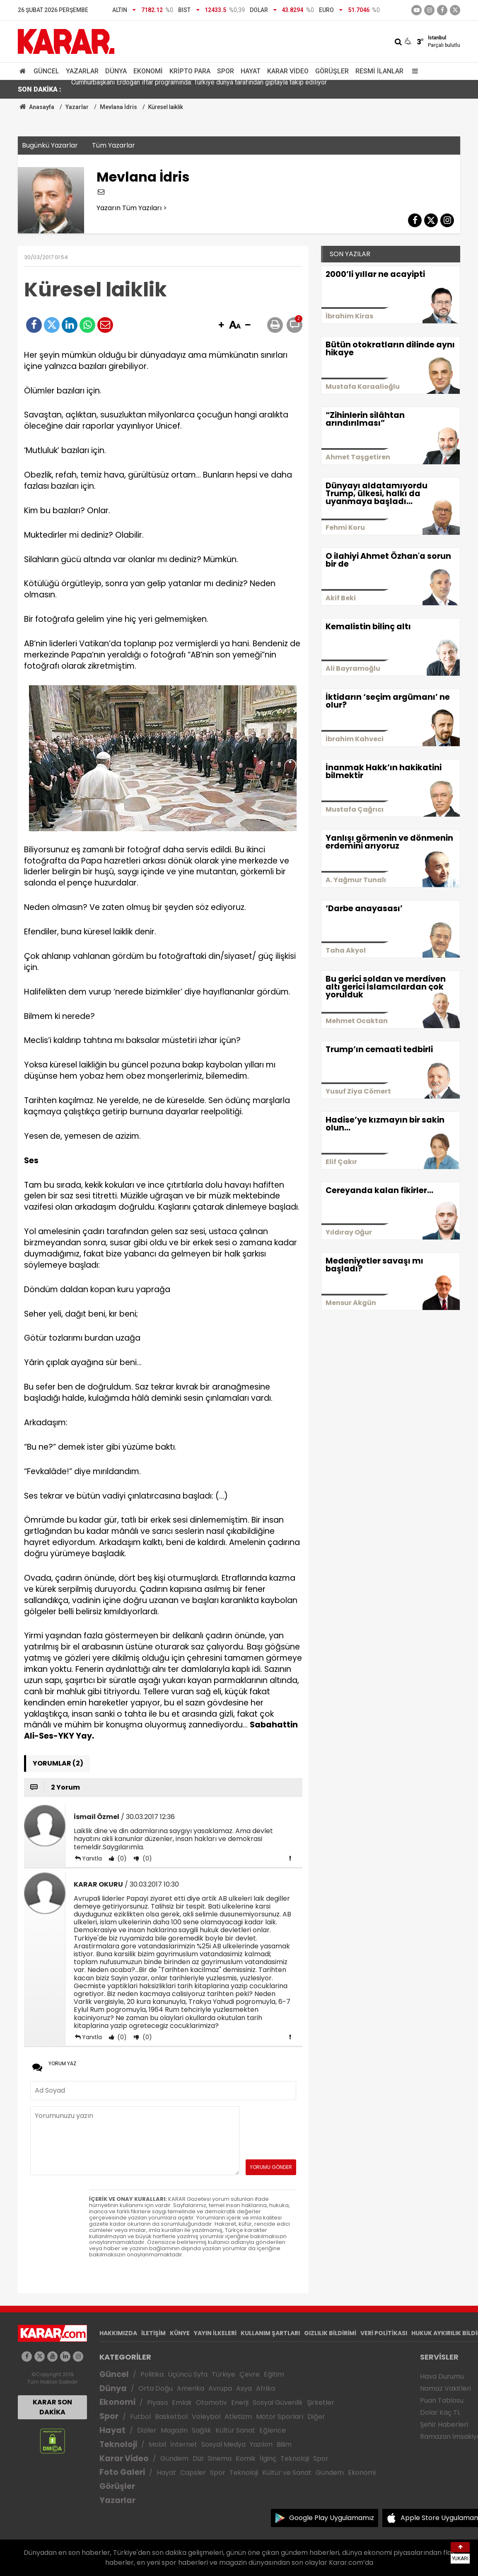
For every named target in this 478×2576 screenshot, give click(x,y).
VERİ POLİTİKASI (383, 2333)
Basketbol (171, 2416)
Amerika (190, 2388)
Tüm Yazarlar (113, 145)
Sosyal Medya (223, 2444)
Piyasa (157, 2402)
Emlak (182, 2402)
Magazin (174, 2430)
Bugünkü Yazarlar (50, 145)
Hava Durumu (442, 2376)
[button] (221, 325)
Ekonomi (148, 71)
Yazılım (261, 2444)
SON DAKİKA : (39, 89)
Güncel (46, 71)
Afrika (265, 2388)
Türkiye (223, 2374)
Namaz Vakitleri (445, 2388)
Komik (246, 2458)
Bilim (284, 2444)
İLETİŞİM (153, 2333)
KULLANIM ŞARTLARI (270, 2333)
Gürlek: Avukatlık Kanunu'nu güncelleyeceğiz (134, 89)
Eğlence (272, 2430)
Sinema (220, 2458)
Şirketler (320, 2402)
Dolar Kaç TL (440, 2412)
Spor (225, 71)
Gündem (174, 2458)
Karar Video (288, 71)
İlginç (268, 2458)
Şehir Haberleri (444, 2424)
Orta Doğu (155, 2388)
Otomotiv (211, 2402)
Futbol (140, 2416)
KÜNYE (180, 2333)
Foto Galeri (122, 2472)
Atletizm (238, 2416)
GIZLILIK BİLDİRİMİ (330, 2333)
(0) (121, 1858)
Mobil (157, 2444)
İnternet (183, 2444)
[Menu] (413, 71)
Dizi (198, 2458)
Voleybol (206, 2416)
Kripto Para (189, 71)
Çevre (249, 2374)
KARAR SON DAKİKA (52, 2407)
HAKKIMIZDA (118, 2333)
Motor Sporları (279, 2416)
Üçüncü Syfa (188, 2374)
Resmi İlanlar (379, 71)
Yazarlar (82, 71)
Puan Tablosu (442, 2400)
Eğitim (274, 2374)
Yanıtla (92, 1858)
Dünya (116, 71)
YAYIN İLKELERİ (215, 2333)
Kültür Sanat (235, 2430)
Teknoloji (118, 2444)
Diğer (316, 2416)
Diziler (147, 2430)
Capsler (193, 2472)
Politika (152, 2374)
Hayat (251, 71)
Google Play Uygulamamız (331, 2518)
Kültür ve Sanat (286, 2472)
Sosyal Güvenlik (278, 2402)
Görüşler (332, 71)
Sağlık (201, 2430)
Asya (244, 2388)
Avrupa (220, 2388)
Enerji (240, 2402)
